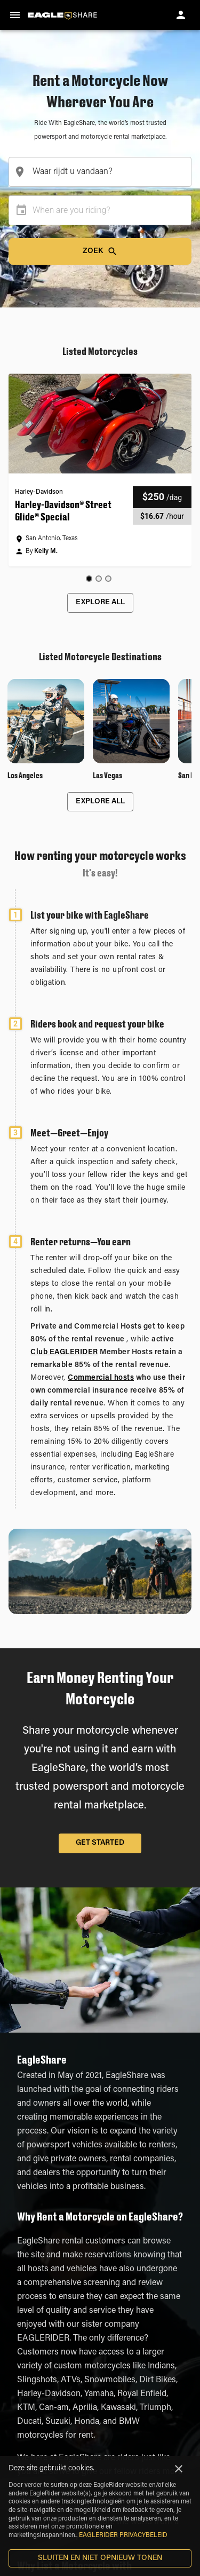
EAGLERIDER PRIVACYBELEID (123, 2535)
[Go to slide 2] (98, 578)
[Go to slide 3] (108, 578)
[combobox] (100, 172)
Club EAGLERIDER (64, 1352)
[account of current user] (181, 15)
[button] (100, 470)
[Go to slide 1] (89, 578)
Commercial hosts (101, 1378)
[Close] (178, 2469)
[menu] (15, 15)
